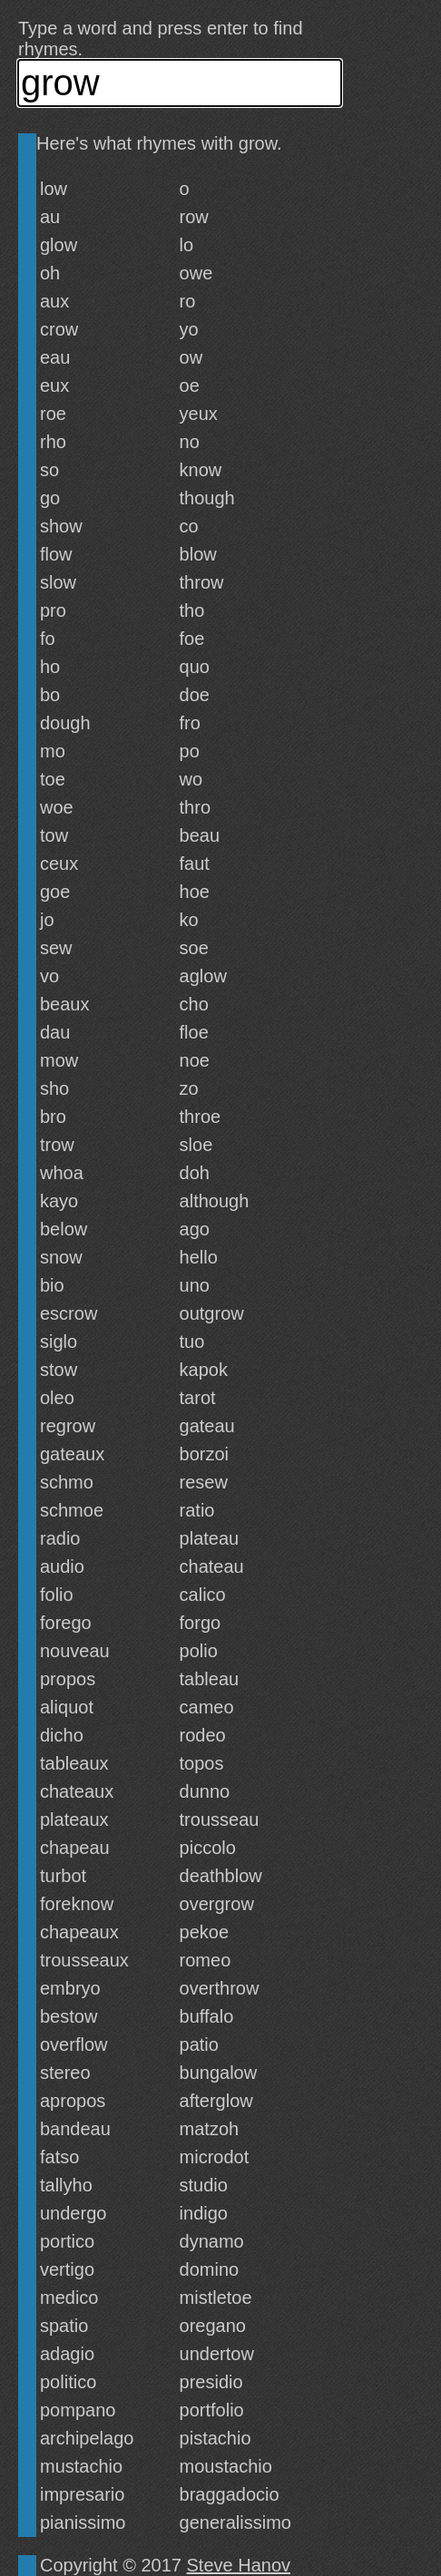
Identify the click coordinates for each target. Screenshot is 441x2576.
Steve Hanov (239, 2565)
